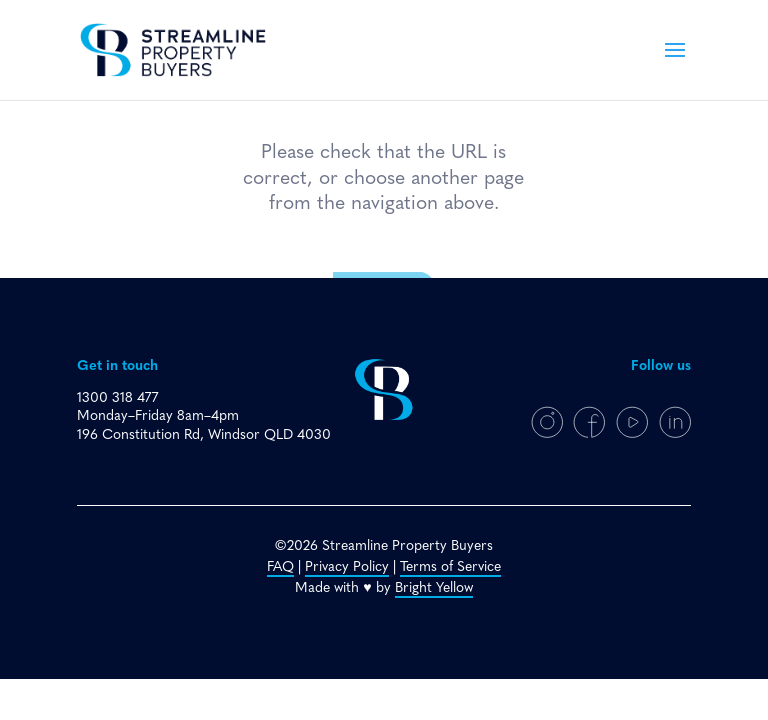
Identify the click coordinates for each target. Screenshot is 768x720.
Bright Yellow (434, 588)
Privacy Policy (347, 567)
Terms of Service (450, 567)
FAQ (280, 567)
